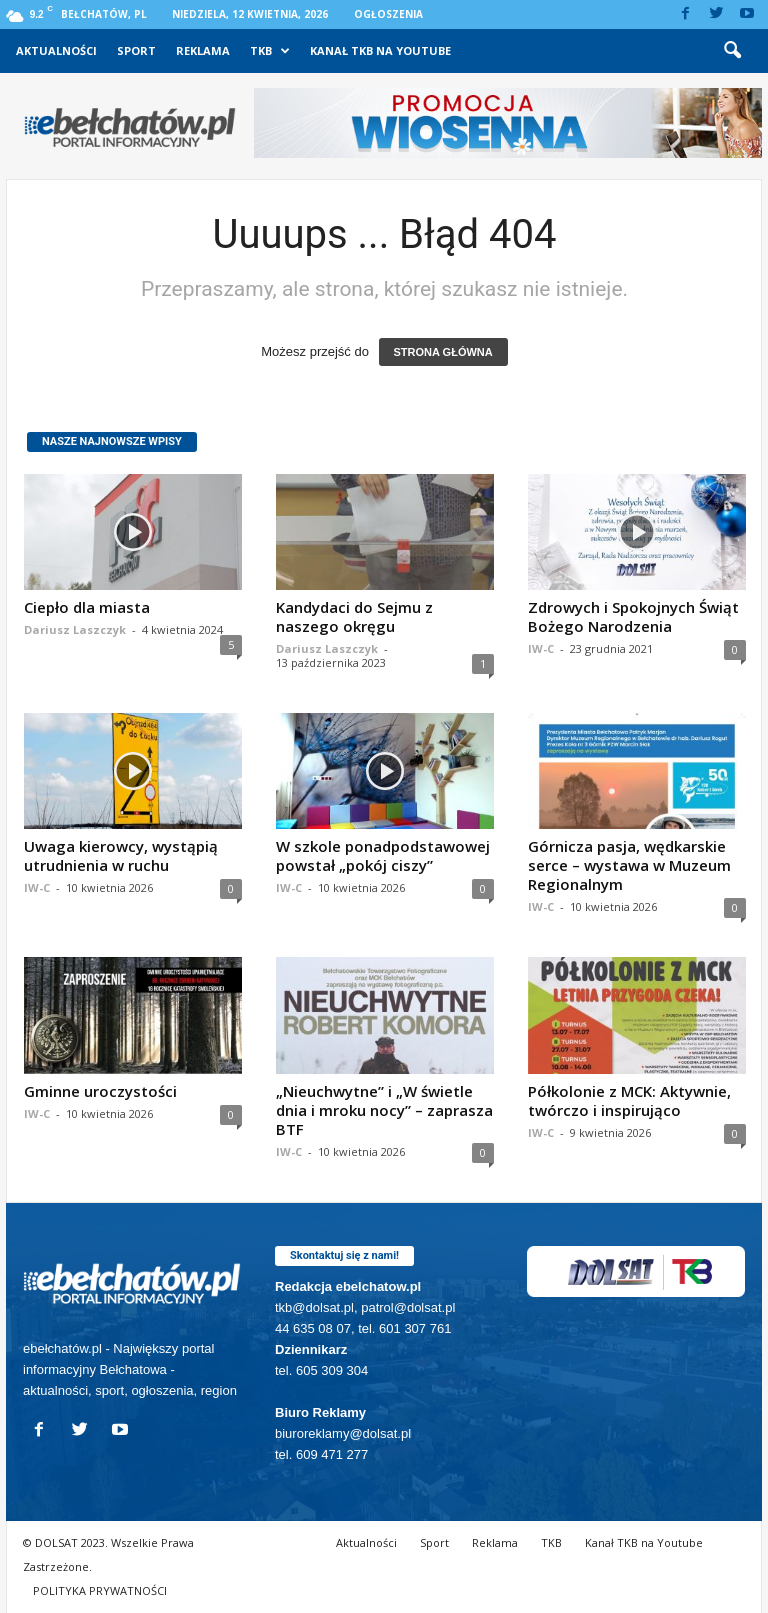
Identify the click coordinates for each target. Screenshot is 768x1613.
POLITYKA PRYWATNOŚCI (100, 1590)
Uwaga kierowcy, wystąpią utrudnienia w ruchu (121, 855)
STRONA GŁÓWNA (443, 352)
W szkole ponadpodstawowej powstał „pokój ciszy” (383, 855)
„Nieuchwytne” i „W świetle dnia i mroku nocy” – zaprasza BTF (384, 1110)
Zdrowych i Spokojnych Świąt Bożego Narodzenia (633, 616)
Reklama (203, 50)
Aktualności (56, 50)
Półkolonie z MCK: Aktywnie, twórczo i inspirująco (629, 1100)
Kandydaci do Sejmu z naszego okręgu (354, 616)
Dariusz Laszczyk (75, 629)
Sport (136, 50)
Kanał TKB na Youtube (380, 50)
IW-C (541, 648)
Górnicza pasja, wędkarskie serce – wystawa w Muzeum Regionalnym (629, 865)
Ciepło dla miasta (87, 607)
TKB (270, 51)
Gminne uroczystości (100, 1091)
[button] (732, 51)
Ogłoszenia (388, 14)
